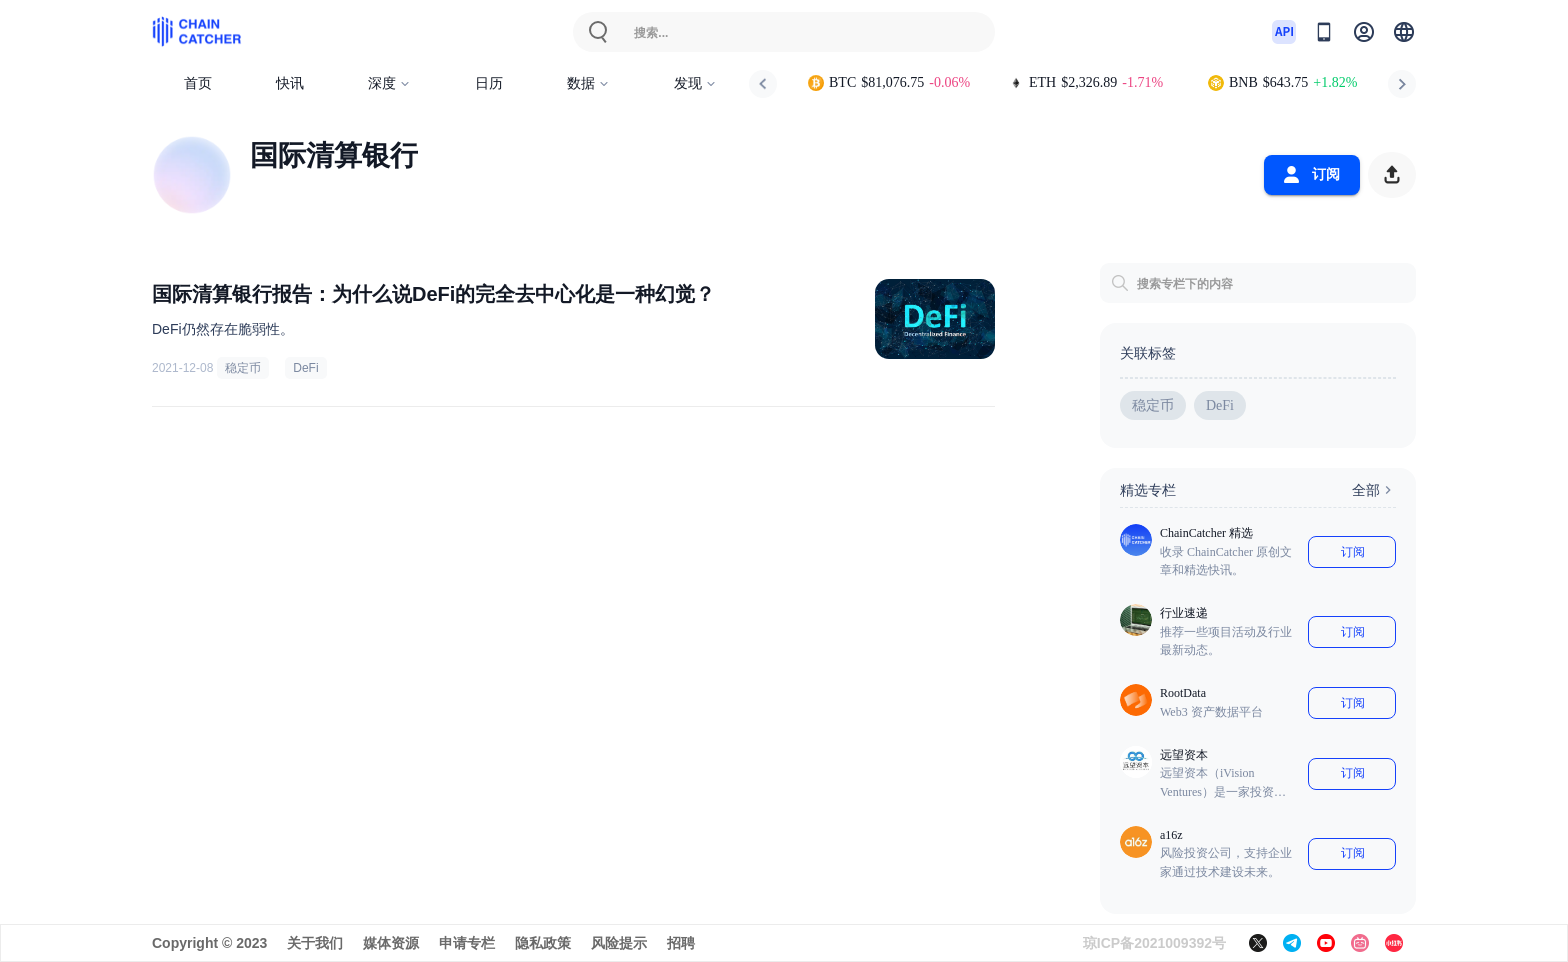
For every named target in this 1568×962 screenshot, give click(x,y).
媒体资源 (391, 943)
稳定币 (243, 368)
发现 (695, 83)
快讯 (290, 83)
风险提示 (619, 943)
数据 (588, 83)
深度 (389, 83)
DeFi (305, 368)
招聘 (681, 943)
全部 (1374, 490)
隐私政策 (543, 943)
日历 (489, 83)
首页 (198, 83)
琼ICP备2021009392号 (1154, 943)
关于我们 (315, 943)
